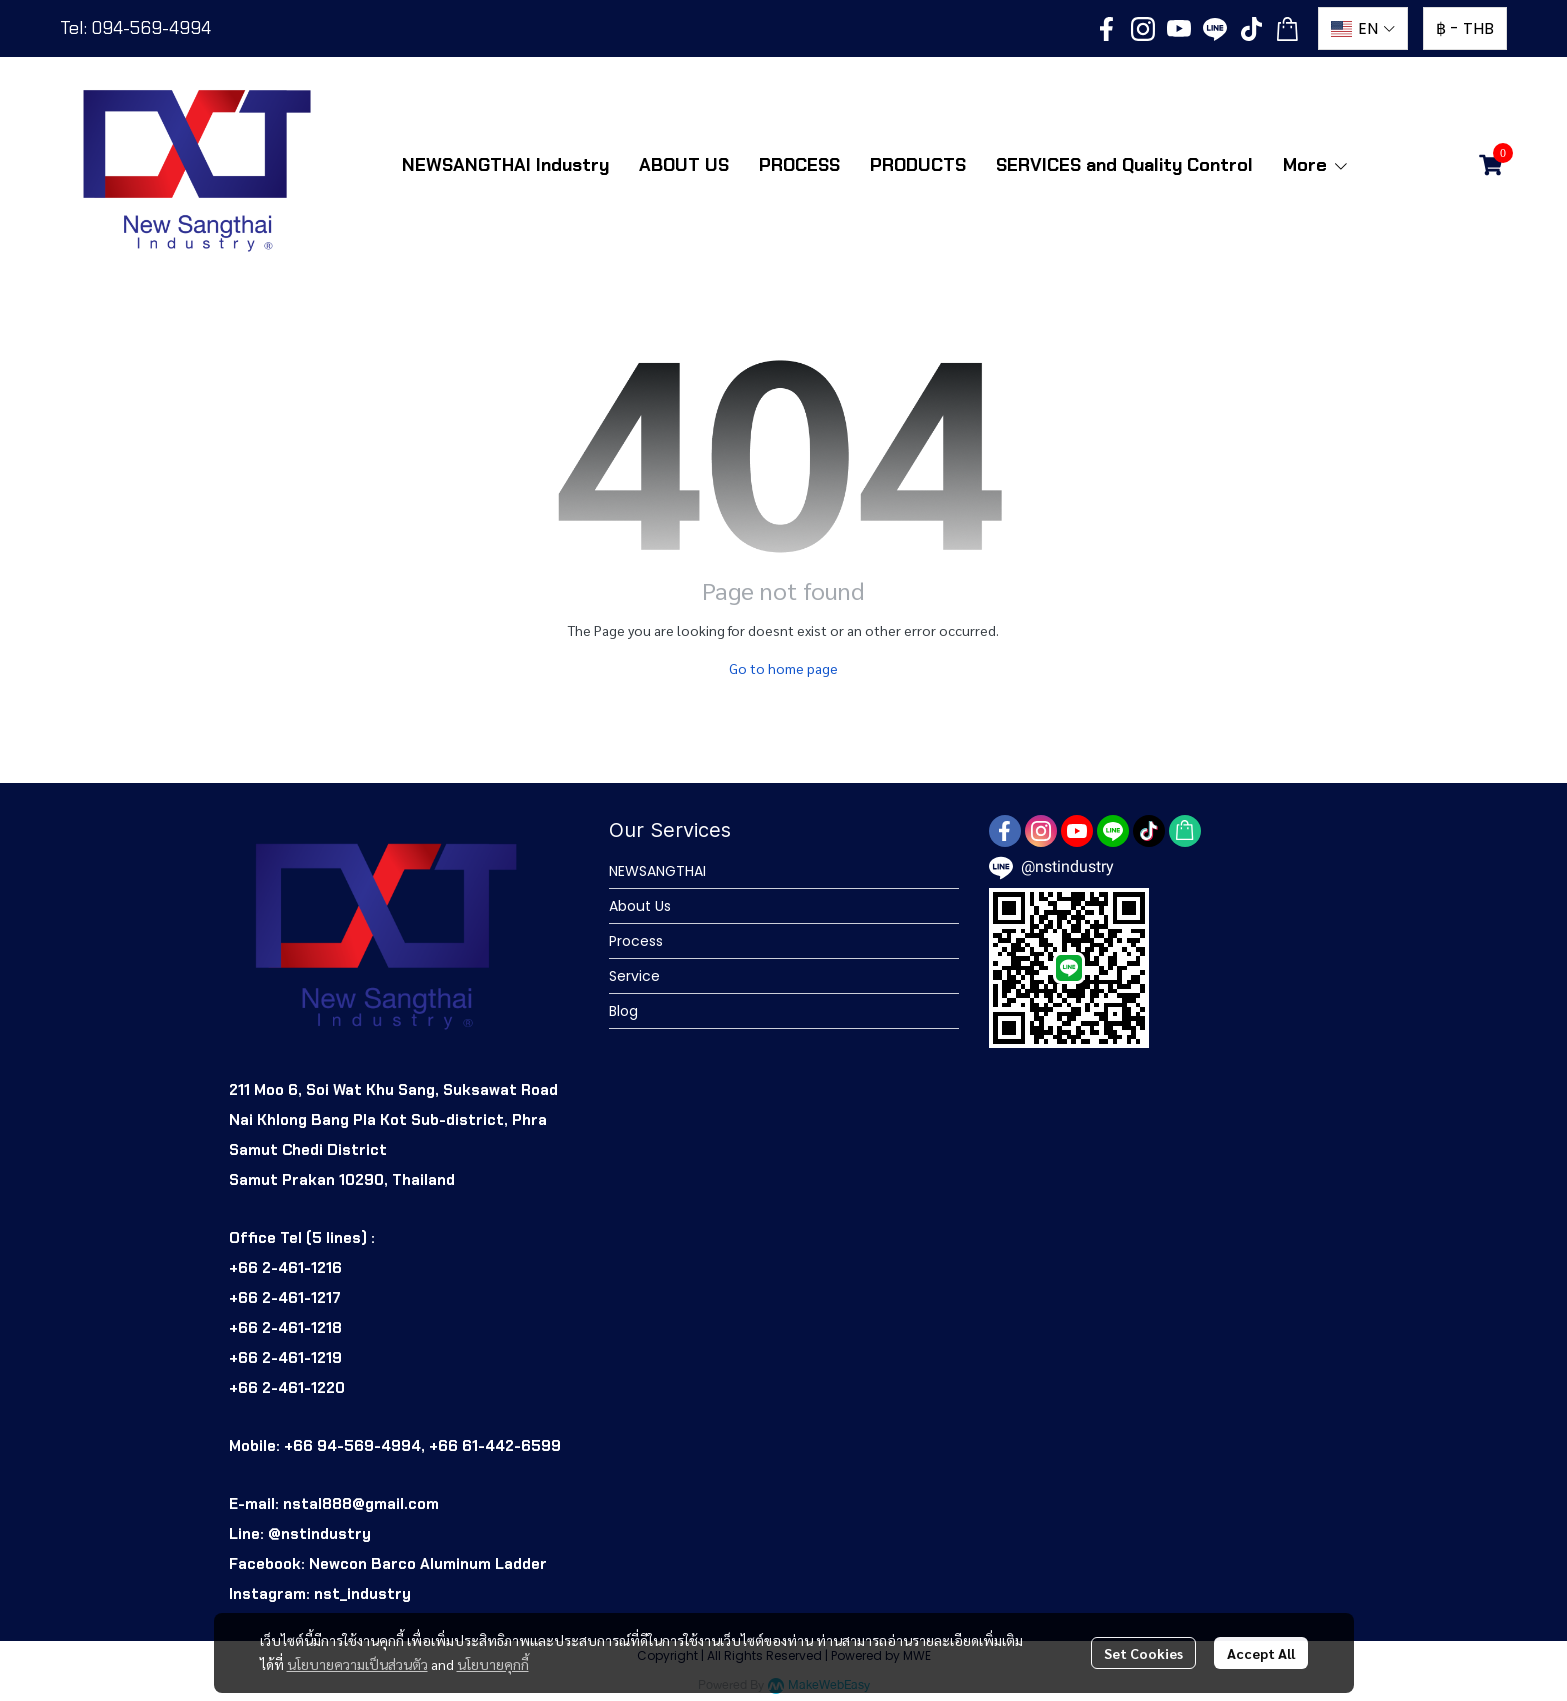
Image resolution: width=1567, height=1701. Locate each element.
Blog (623, 1011)
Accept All (1261, 1653)
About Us (640, 906)
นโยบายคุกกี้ (493, 1664)
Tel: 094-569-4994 (135, 28)
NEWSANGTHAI (657, 871)
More (1316, 165)
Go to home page (783, 668)
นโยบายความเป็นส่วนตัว (357, 1664)
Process (636, 941)
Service (634, 976)
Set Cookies (1143, 1653)
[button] (1363, 28)
